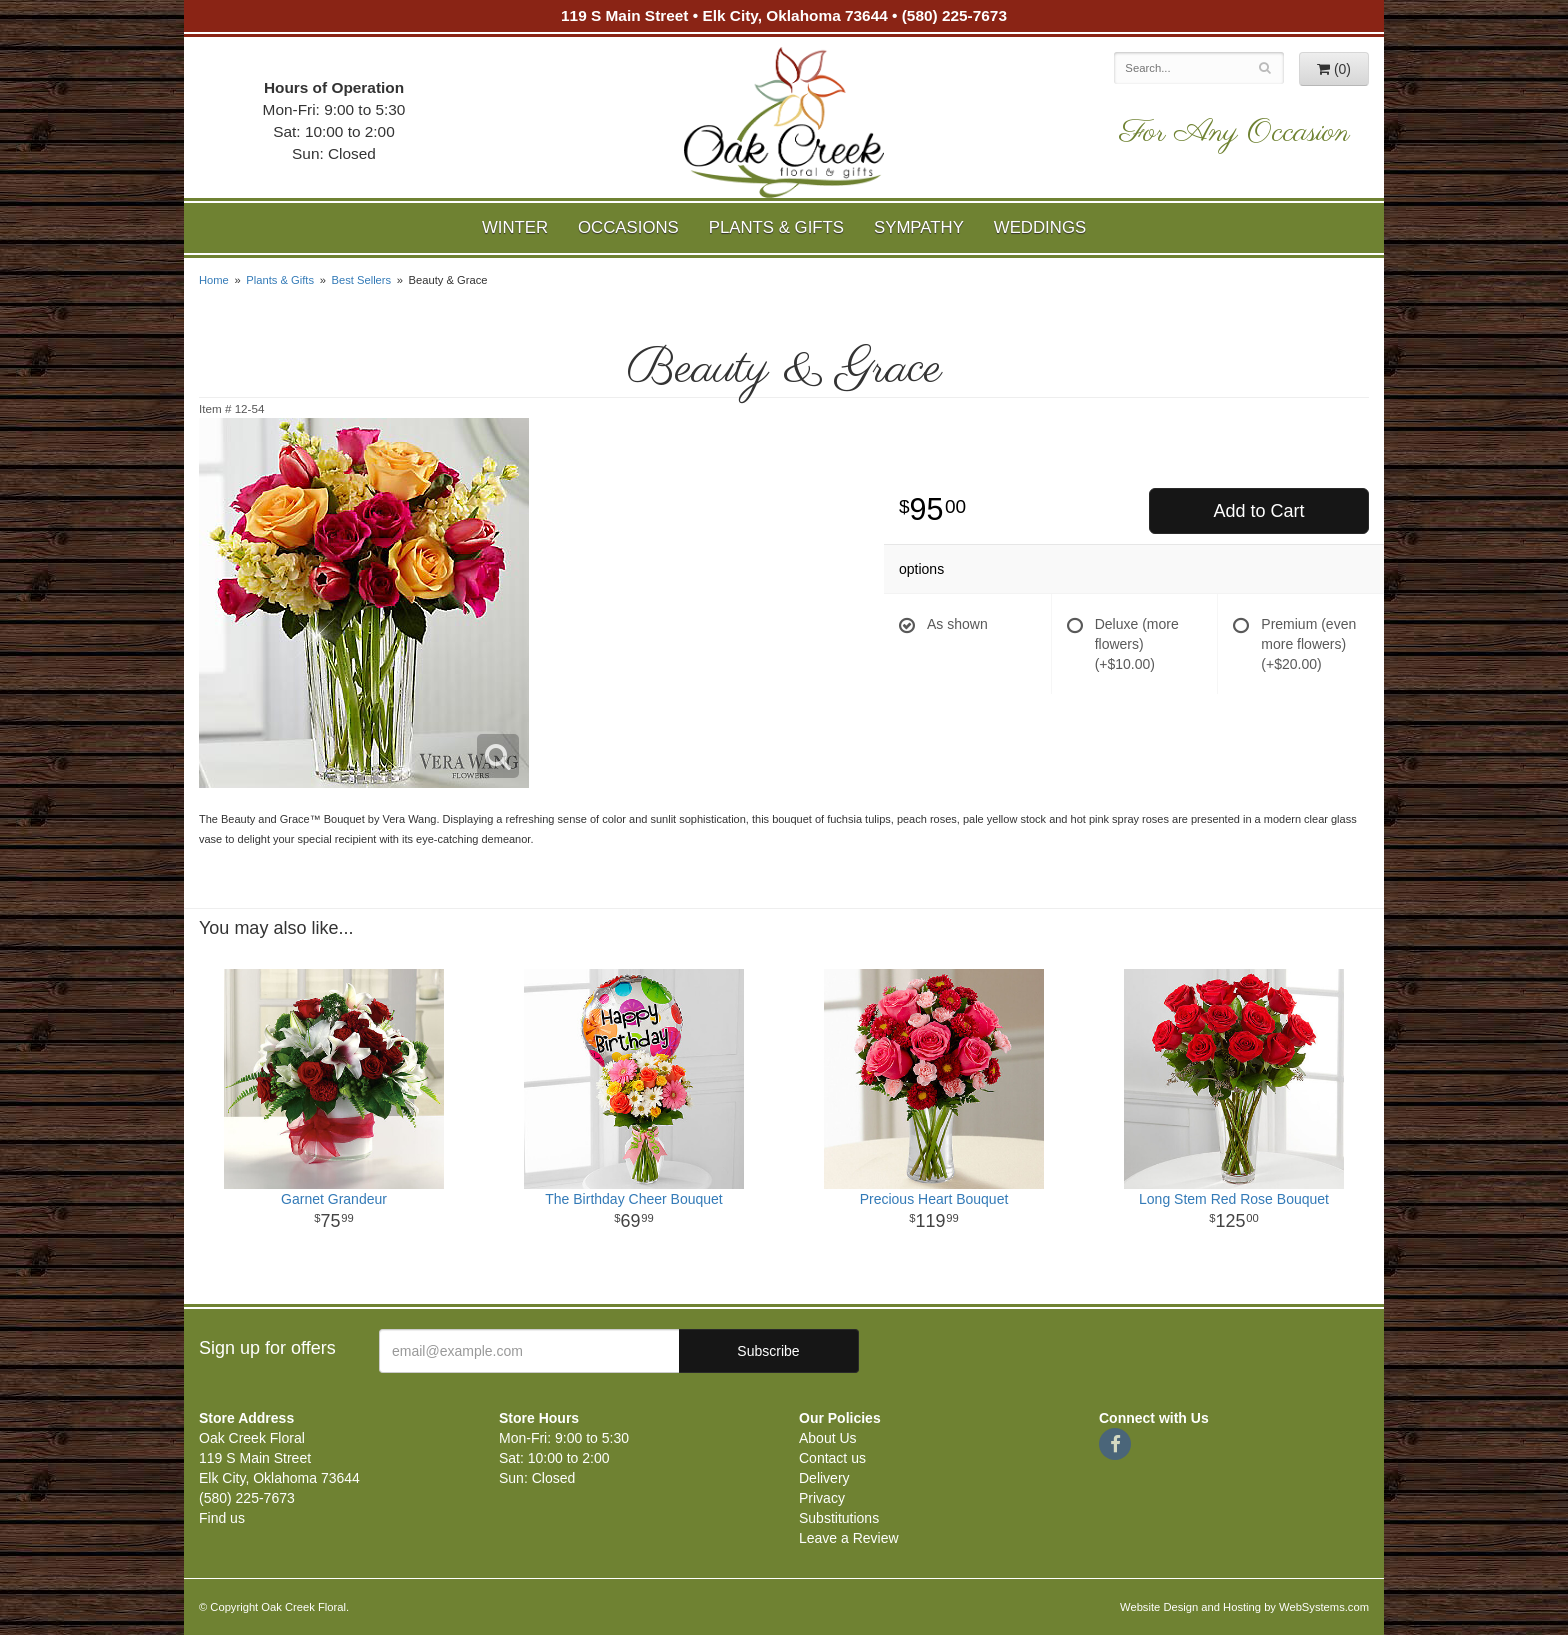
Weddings (1040, 227)
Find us (222, 1518)
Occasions (628, 227)
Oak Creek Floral (784, 122)
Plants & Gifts (776, 227)
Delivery (824, 1478)
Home (214, 280)
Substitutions (839, 1518)
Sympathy (919, 227)
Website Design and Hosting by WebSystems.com (1244, 1607)
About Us (828, 1438)
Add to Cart (1258, 511)
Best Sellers (361, 280)
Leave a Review (849, 1538)
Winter (515, 227)
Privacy (822, 1498)
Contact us (832, 1458)
